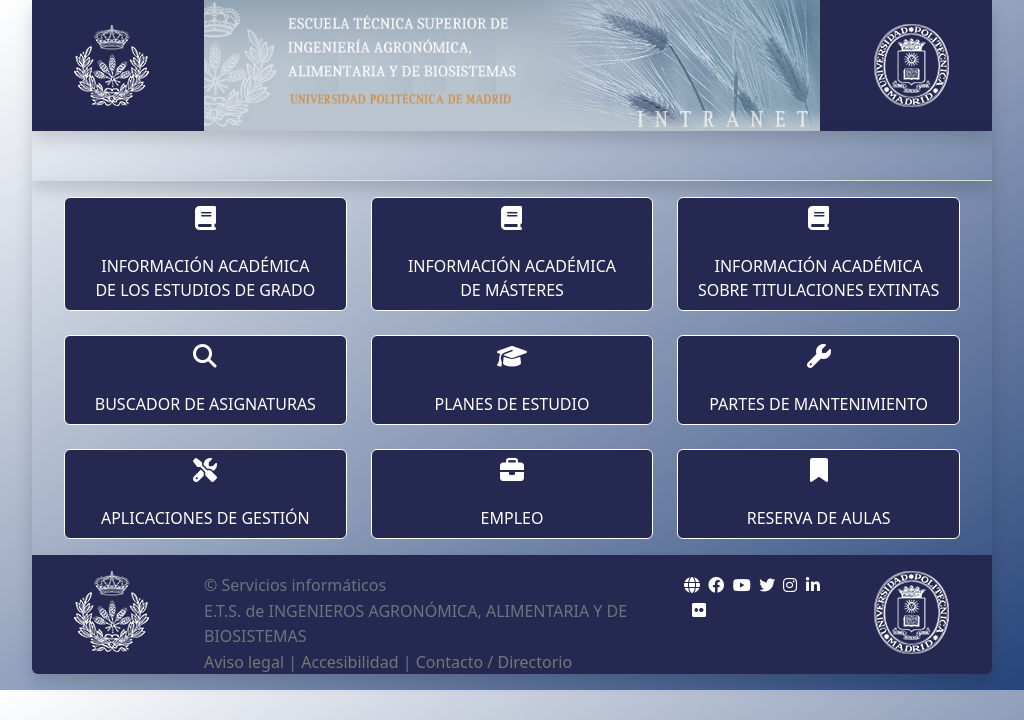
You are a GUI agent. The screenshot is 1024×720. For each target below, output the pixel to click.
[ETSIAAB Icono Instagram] (790, 585)
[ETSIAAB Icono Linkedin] (813, 585)
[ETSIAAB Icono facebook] (716, 585)
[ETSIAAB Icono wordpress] (742, 585)
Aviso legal (244, 662)
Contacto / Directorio (494, 662)
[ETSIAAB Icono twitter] (767, 585)
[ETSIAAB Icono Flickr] (699, 610)
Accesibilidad (349, 662)
